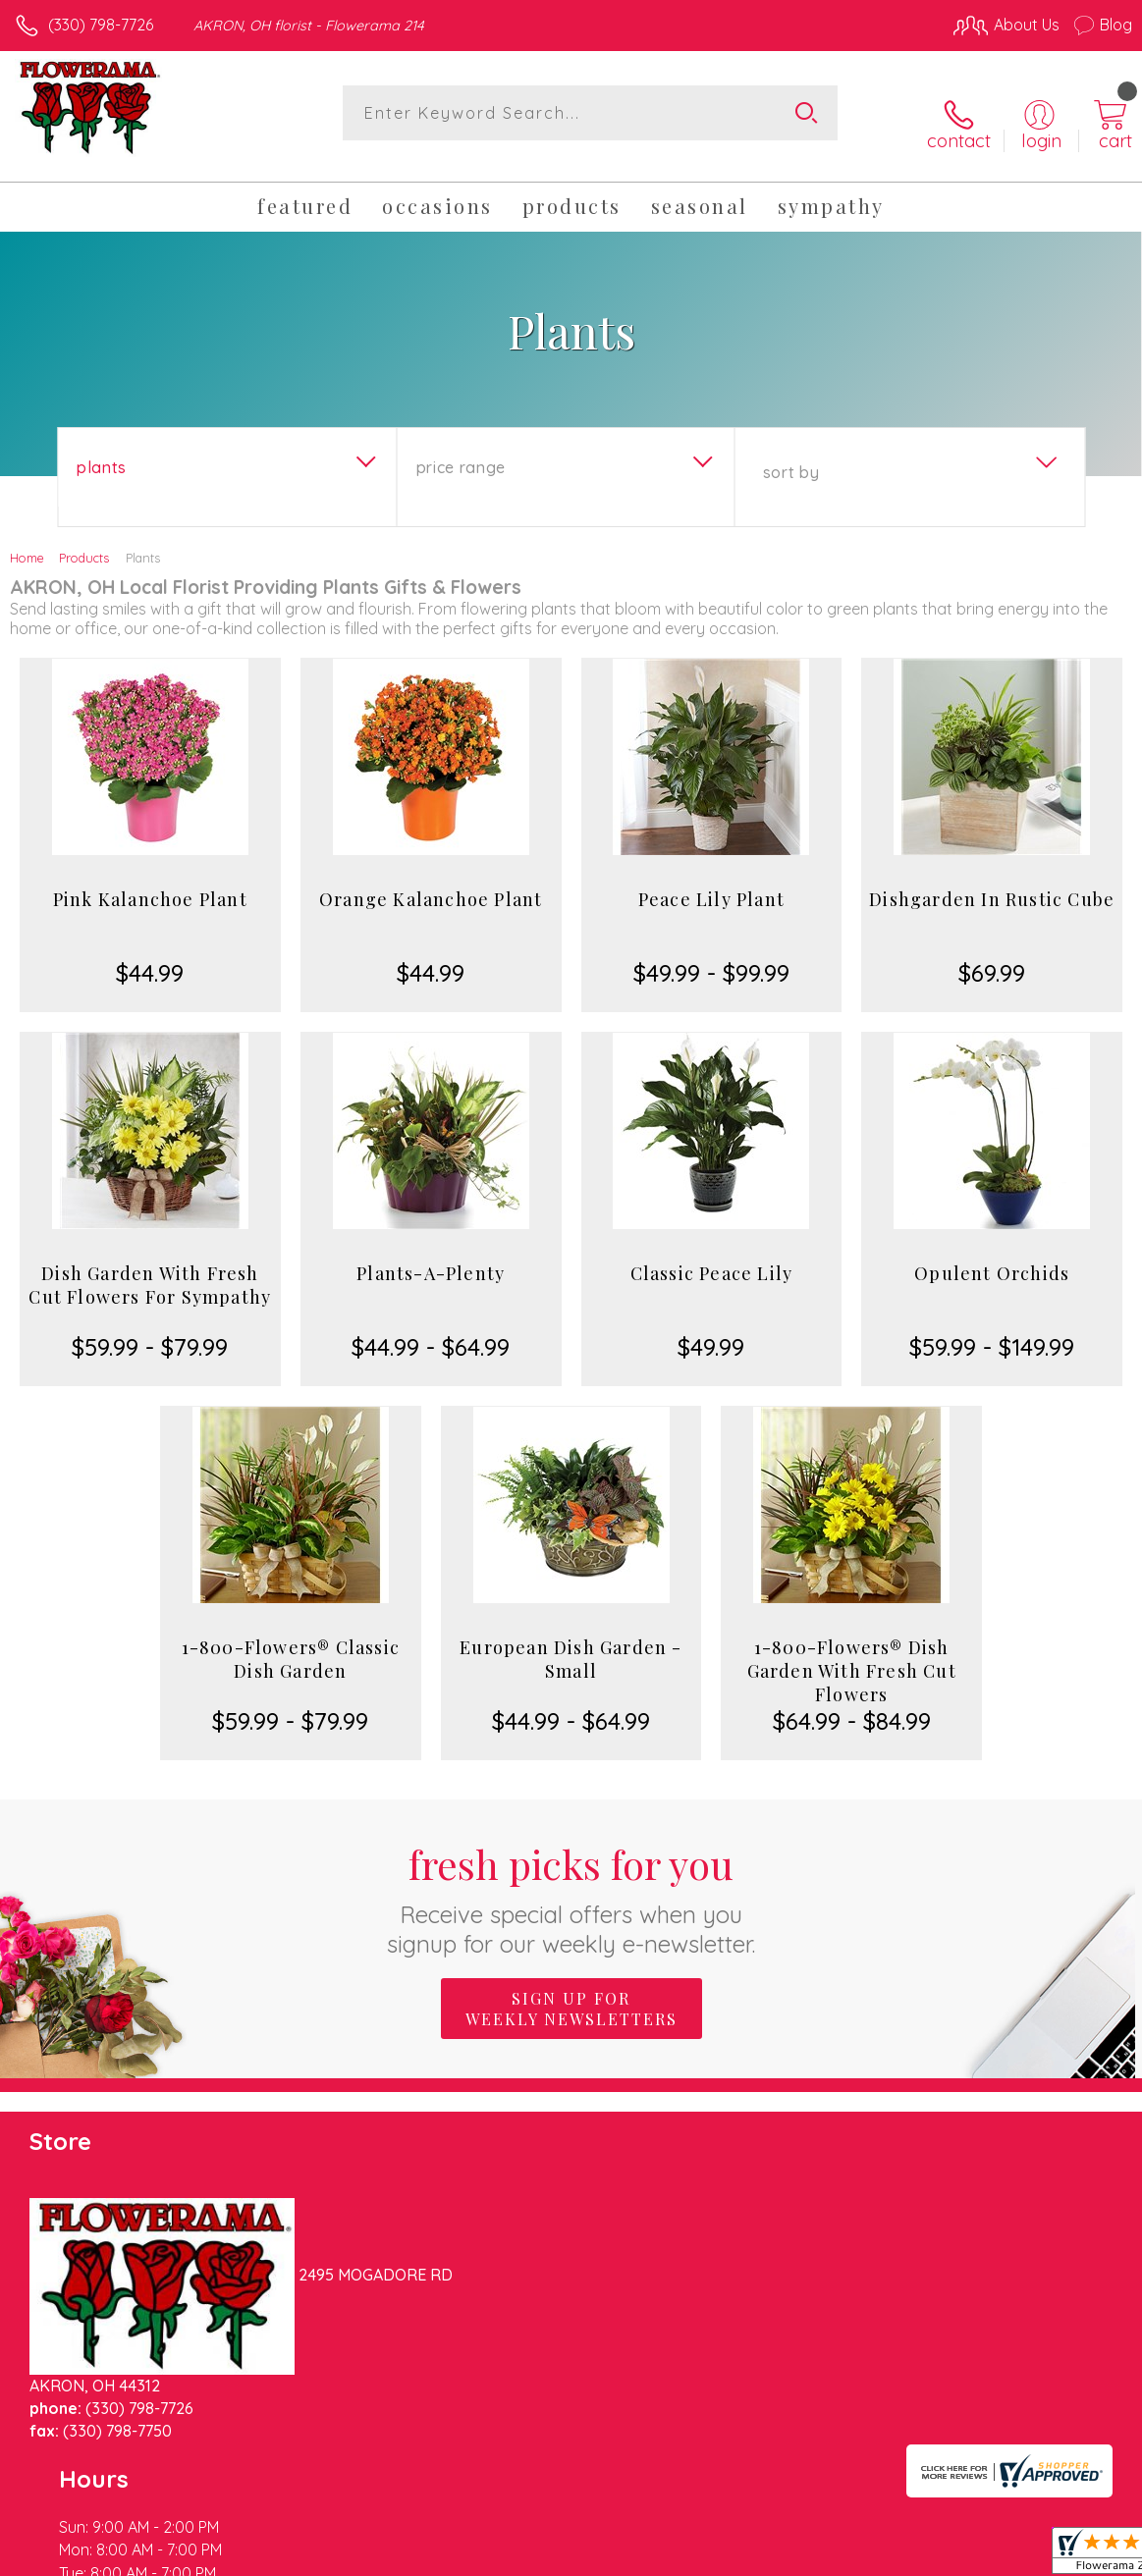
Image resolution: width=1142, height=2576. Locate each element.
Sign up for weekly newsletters (571, 1990)
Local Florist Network (938, 2555)
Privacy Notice (798, 2555)
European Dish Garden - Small (570, 1641)
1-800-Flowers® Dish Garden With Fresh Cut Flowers (851, 1653)
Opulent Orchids (991, 1255)
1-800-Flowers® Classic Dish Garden (291, 1641)
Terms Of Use (682, 2555)
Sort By (791, 454)
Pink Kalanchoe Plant (150, 881)
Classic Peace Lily (711, 1255)
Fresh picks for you (571, 1879)
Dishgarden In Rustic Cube (992, 881)
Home (27, 540)
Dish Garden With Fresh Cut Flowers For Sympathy (149, 1267)
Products (84, 540)
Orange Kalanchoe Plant (430, 881)
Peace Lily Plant (711, 881)
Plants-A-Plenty (430, 1255)
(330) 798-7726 (100, 24)
